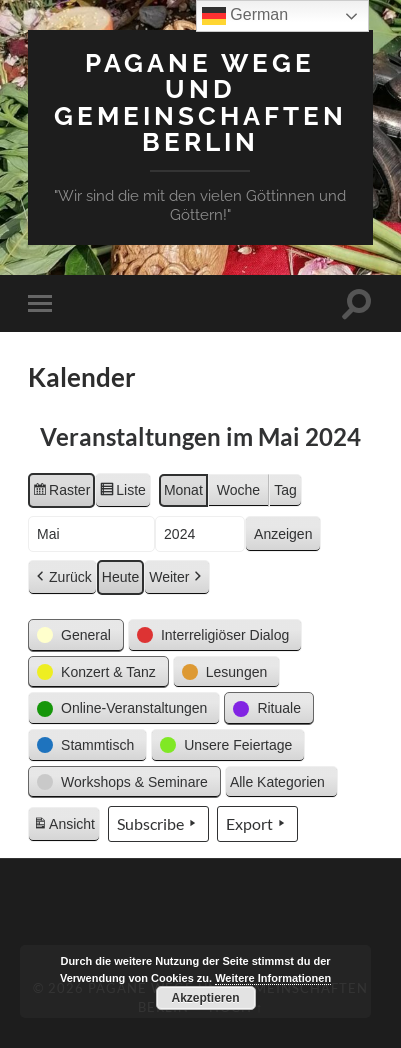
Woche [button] (238, 490)
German (245, 16)
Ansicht (66, 827)
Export (257, 824)
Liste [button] (122, 493)
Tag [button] (285, 490)
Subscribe (158, 824)
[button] (76, 635)
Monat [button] (183, 490)
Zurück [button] (62, 577)
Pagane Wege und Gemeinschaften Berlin (200, 102)
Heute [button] (120, 577)
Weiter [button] (177, 577)
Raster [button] (61, 493)
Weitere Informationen (273, 978)
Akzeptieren (206, 998)
